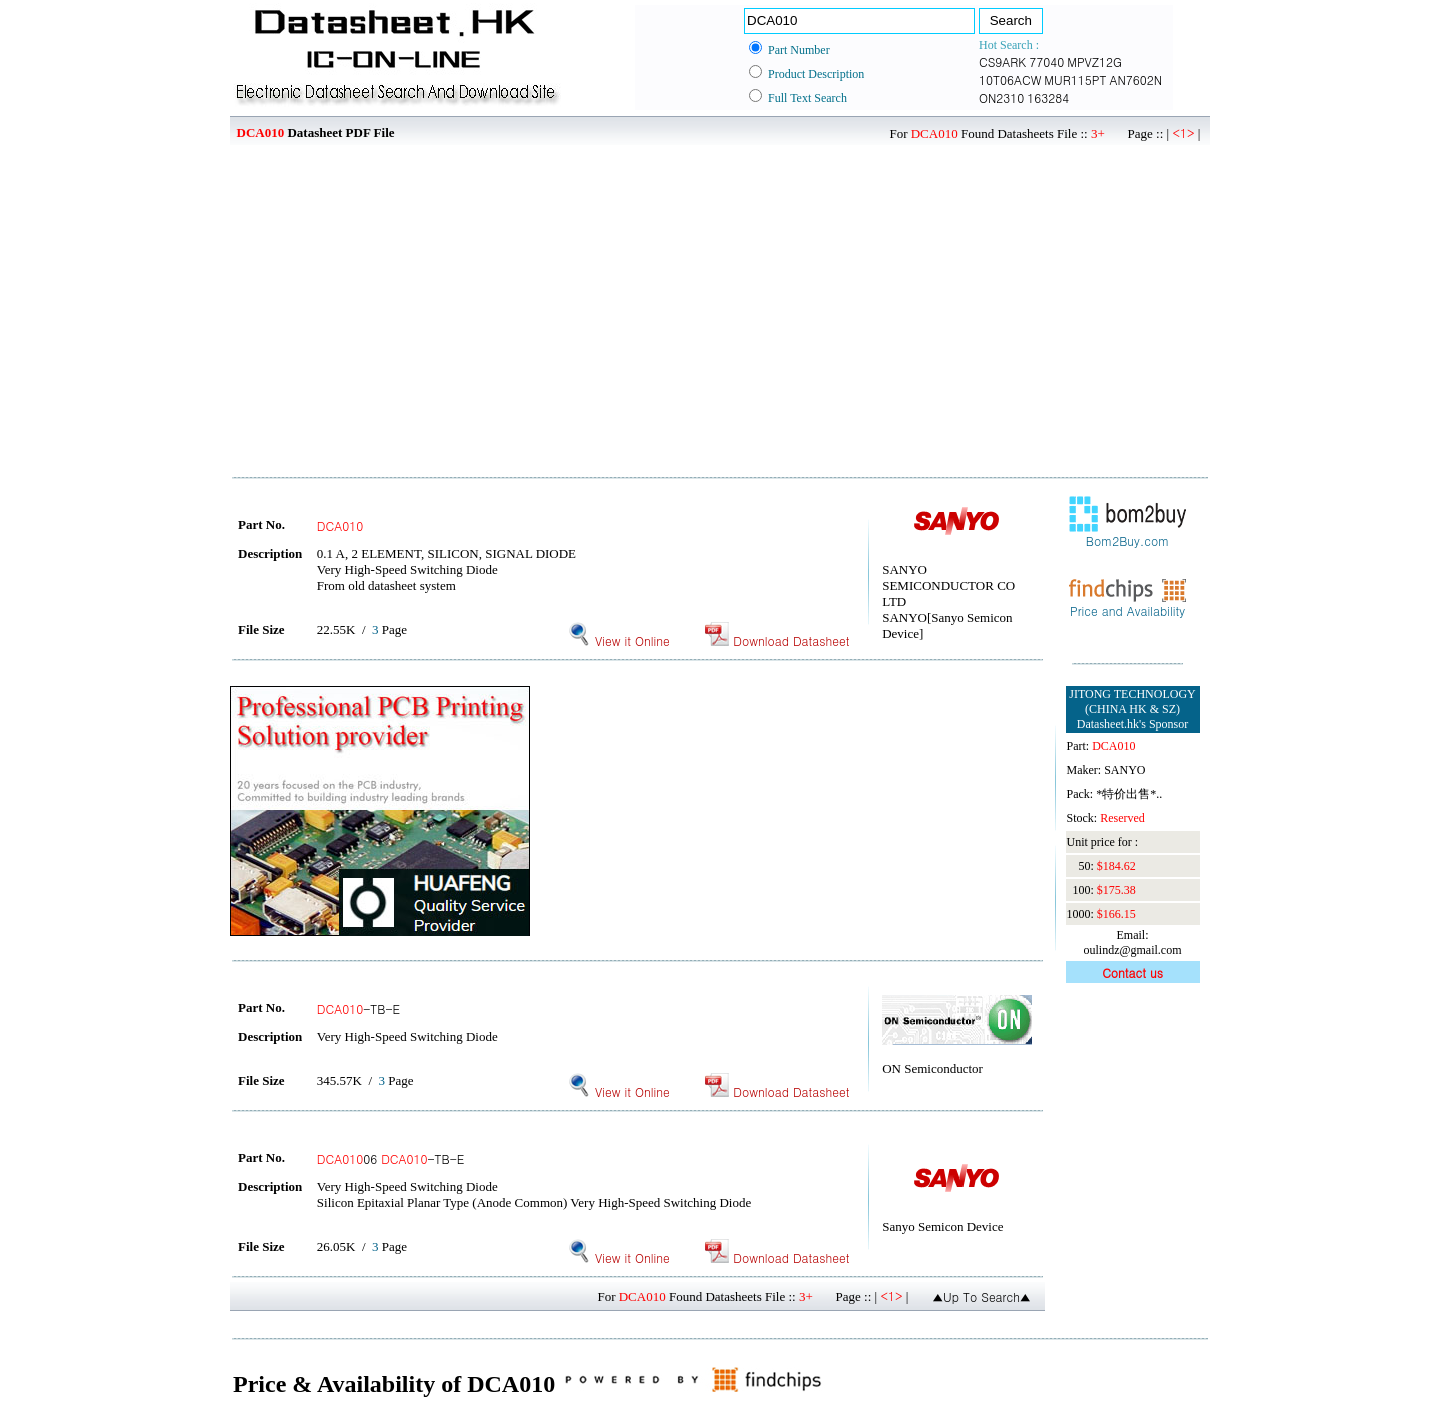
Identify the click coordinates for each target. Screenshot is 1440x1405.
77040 (1046, 61)
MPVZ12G (1094, 61)
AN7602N (1135, 79)
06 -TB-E (391, 1158)
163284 (1048, 97)
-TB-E (358, 1008)
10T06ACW (1010, 79)
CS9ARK (1002, 61)
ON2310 (1001, 97)
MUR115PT (1075, 79)
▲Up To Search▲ (981, 1296)
